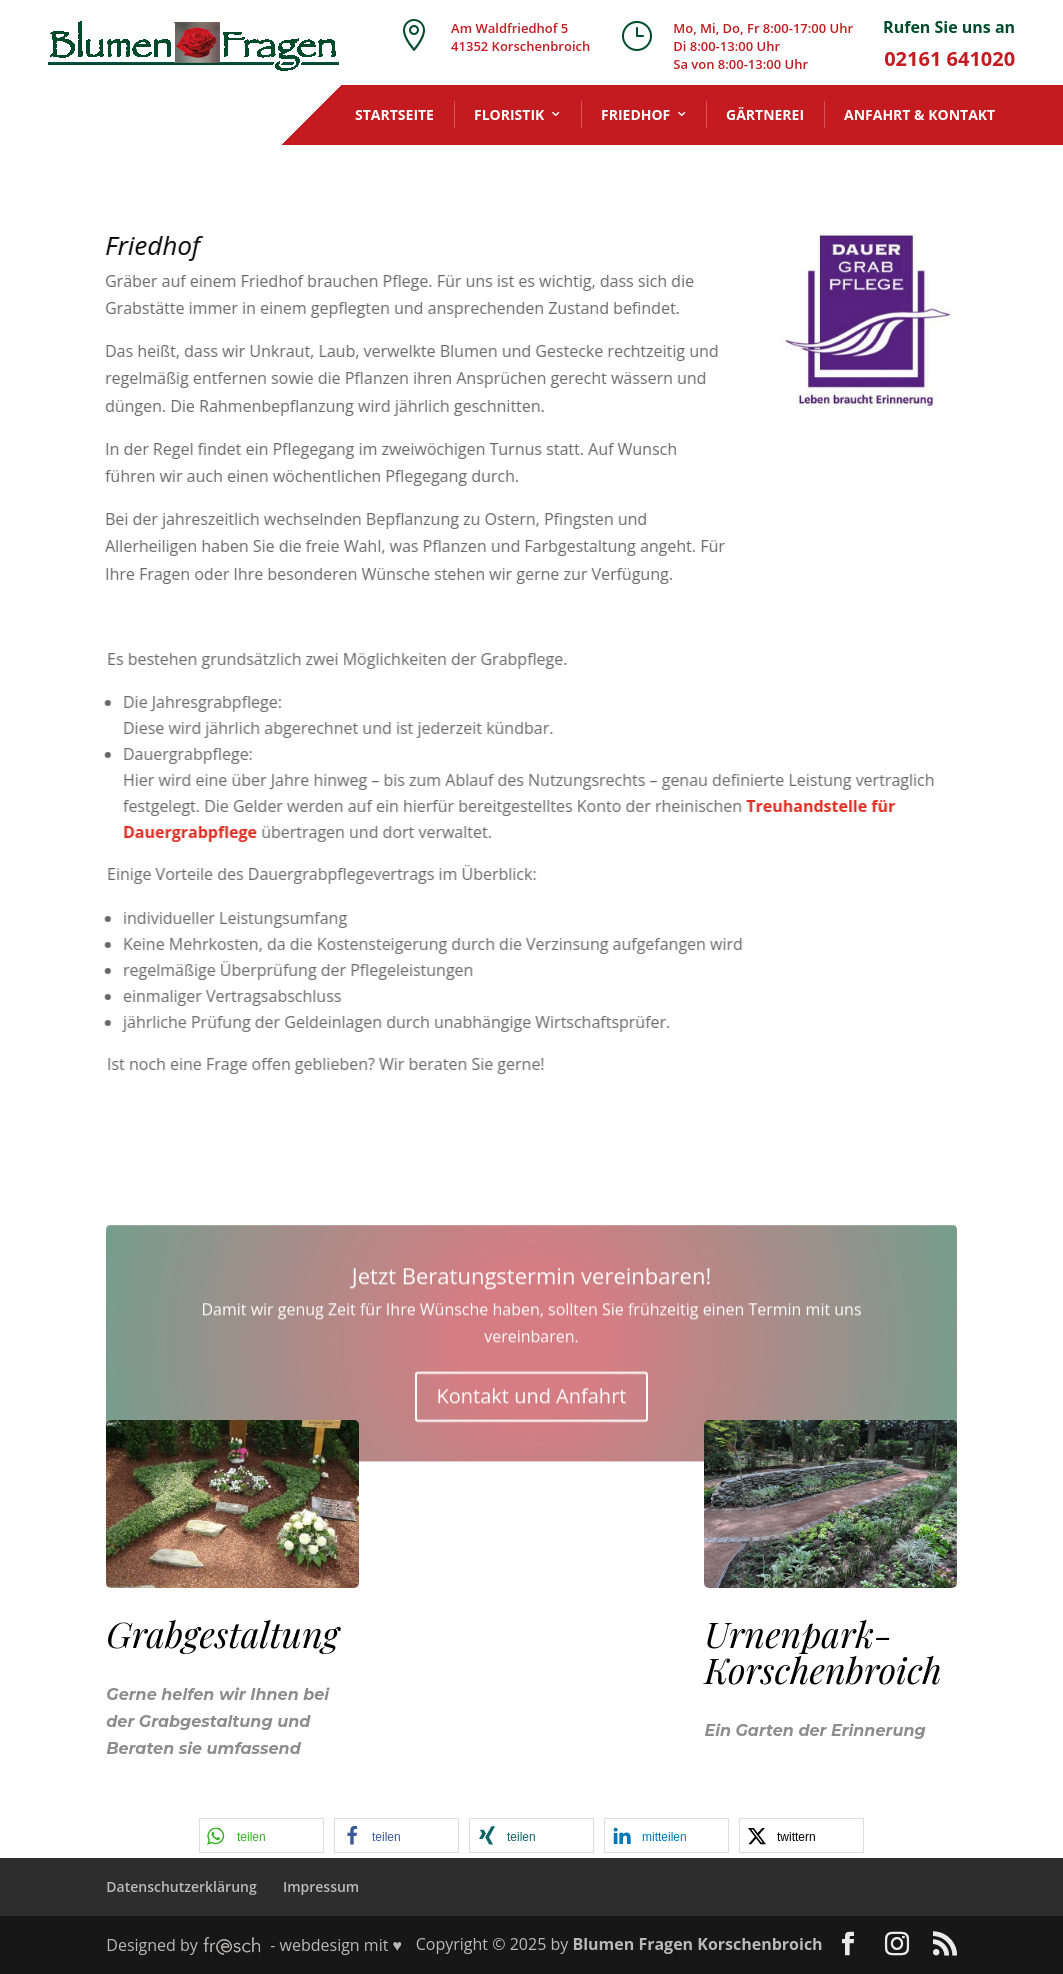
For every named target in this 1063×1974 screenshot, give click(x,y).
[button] (261, 1835)
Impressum (321, 1886)
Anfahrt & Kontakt (919, 114)
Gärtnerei (765, 114)
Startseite (394, 114)
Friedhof (635, 114)
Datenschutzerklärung (181, 1886)
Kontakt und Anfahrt (532, 1483)
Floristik (509, 114)
